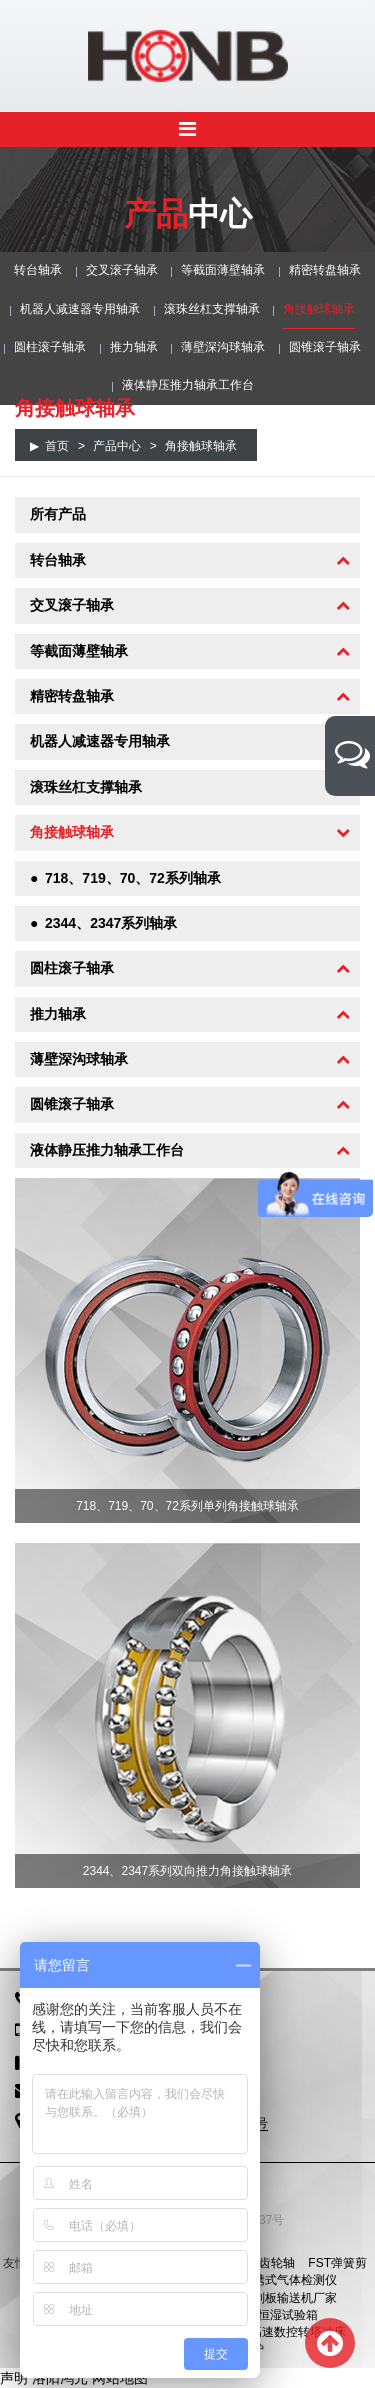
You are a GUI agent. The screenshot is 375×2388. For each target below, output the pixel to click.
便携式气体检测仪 (289, 2280)
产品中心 (117, 446)
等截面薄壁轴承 (223, 270)
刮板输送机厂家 (295, 2298)
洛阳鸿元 (60, 2378)
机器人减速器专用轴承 (80, 309)
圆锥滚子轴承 (325, 347)
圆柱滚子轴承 (50, 347)
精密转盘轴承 (325, 270)
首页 (57, 446)
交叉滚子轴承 (122, 270)
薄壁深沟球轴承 (223, 347)
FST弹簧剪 (337, 2263)
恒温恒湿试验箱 (276, 2315)
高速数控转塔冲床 (298, 2332)
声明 (14, 2378)
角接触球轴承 (319, 309)
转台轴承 (38, 270)
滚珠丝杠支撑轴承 (212, 309)
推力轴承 (134, 347)
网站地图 (120, 2378)
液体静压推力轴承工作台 (188, 385)
